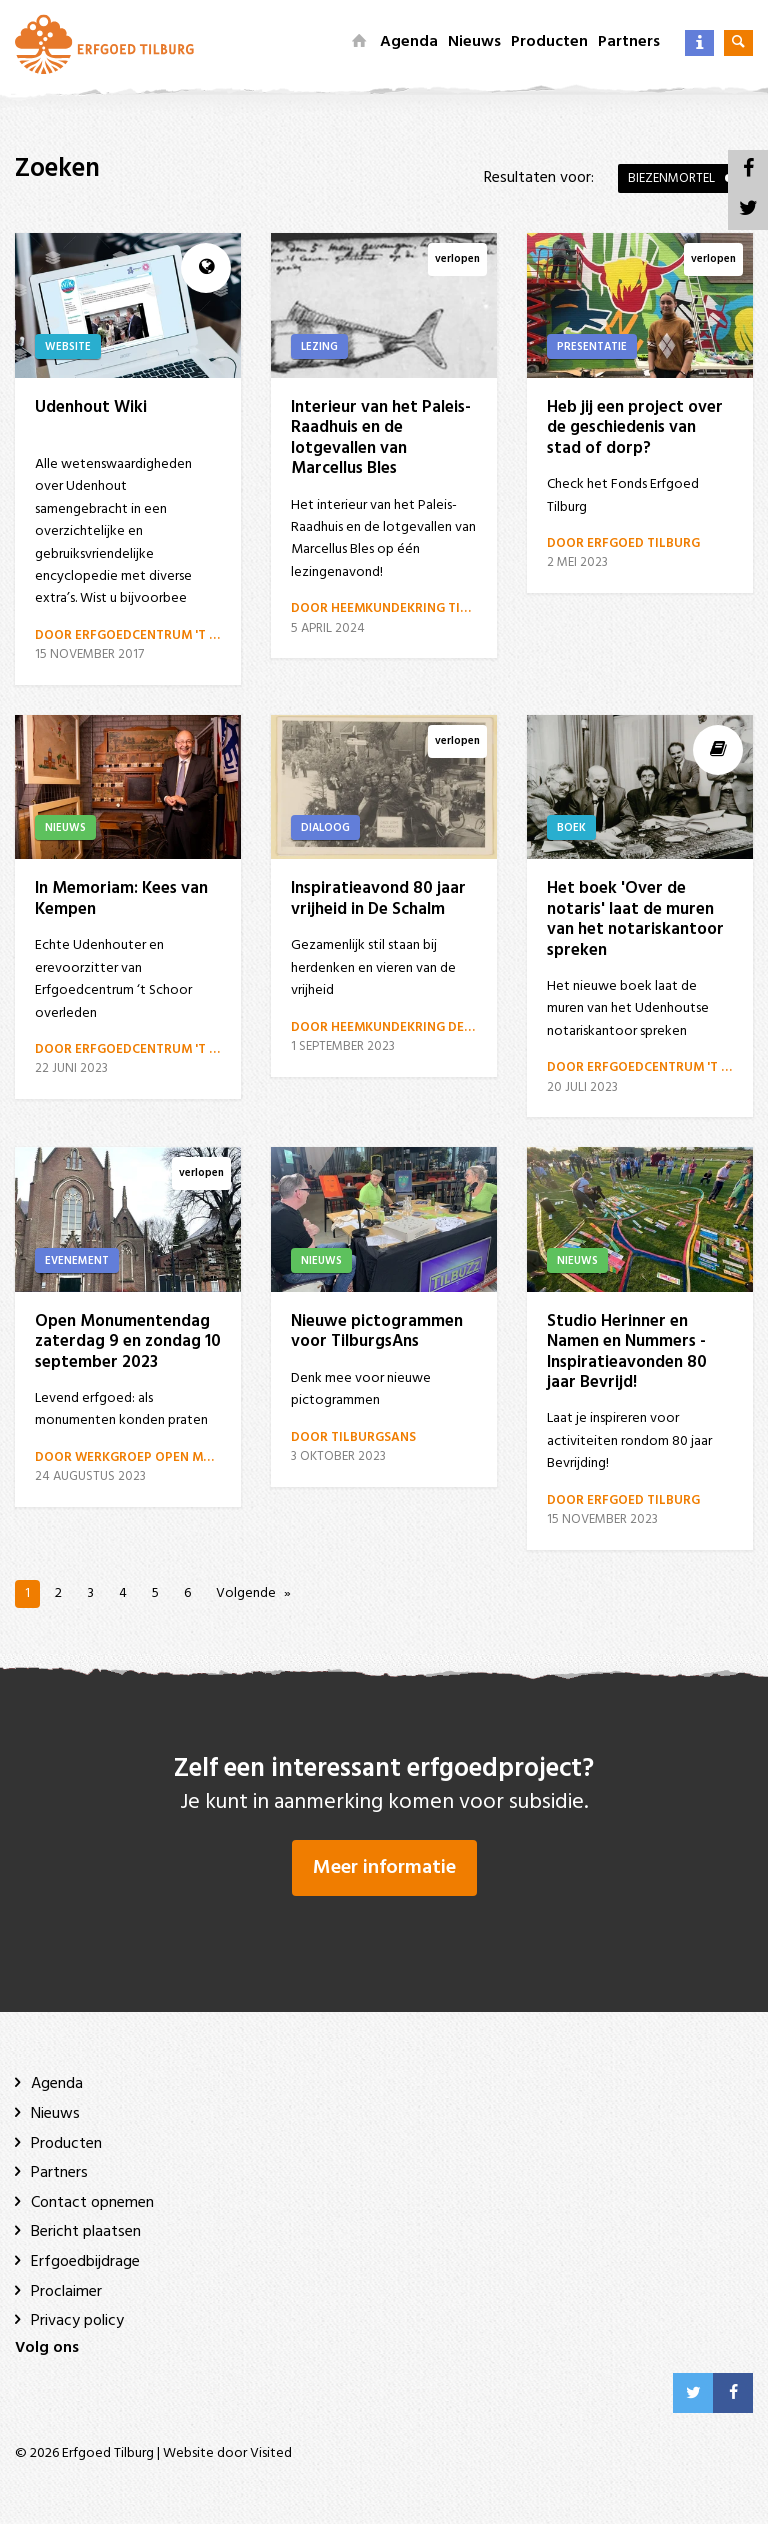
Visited (271, 2454)
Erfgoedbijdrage (85, 2263)
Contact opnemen (92, 2204)
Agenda (409, 42)
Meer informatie (384, 1869)
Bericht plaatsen (86, 2233)
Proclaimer (66, 2292)
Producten (549, 42)
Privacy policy (77, 2322)
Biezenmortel (671, 178)
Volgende (246, 1593)
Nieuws (474, 42)
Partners (629, 42)
